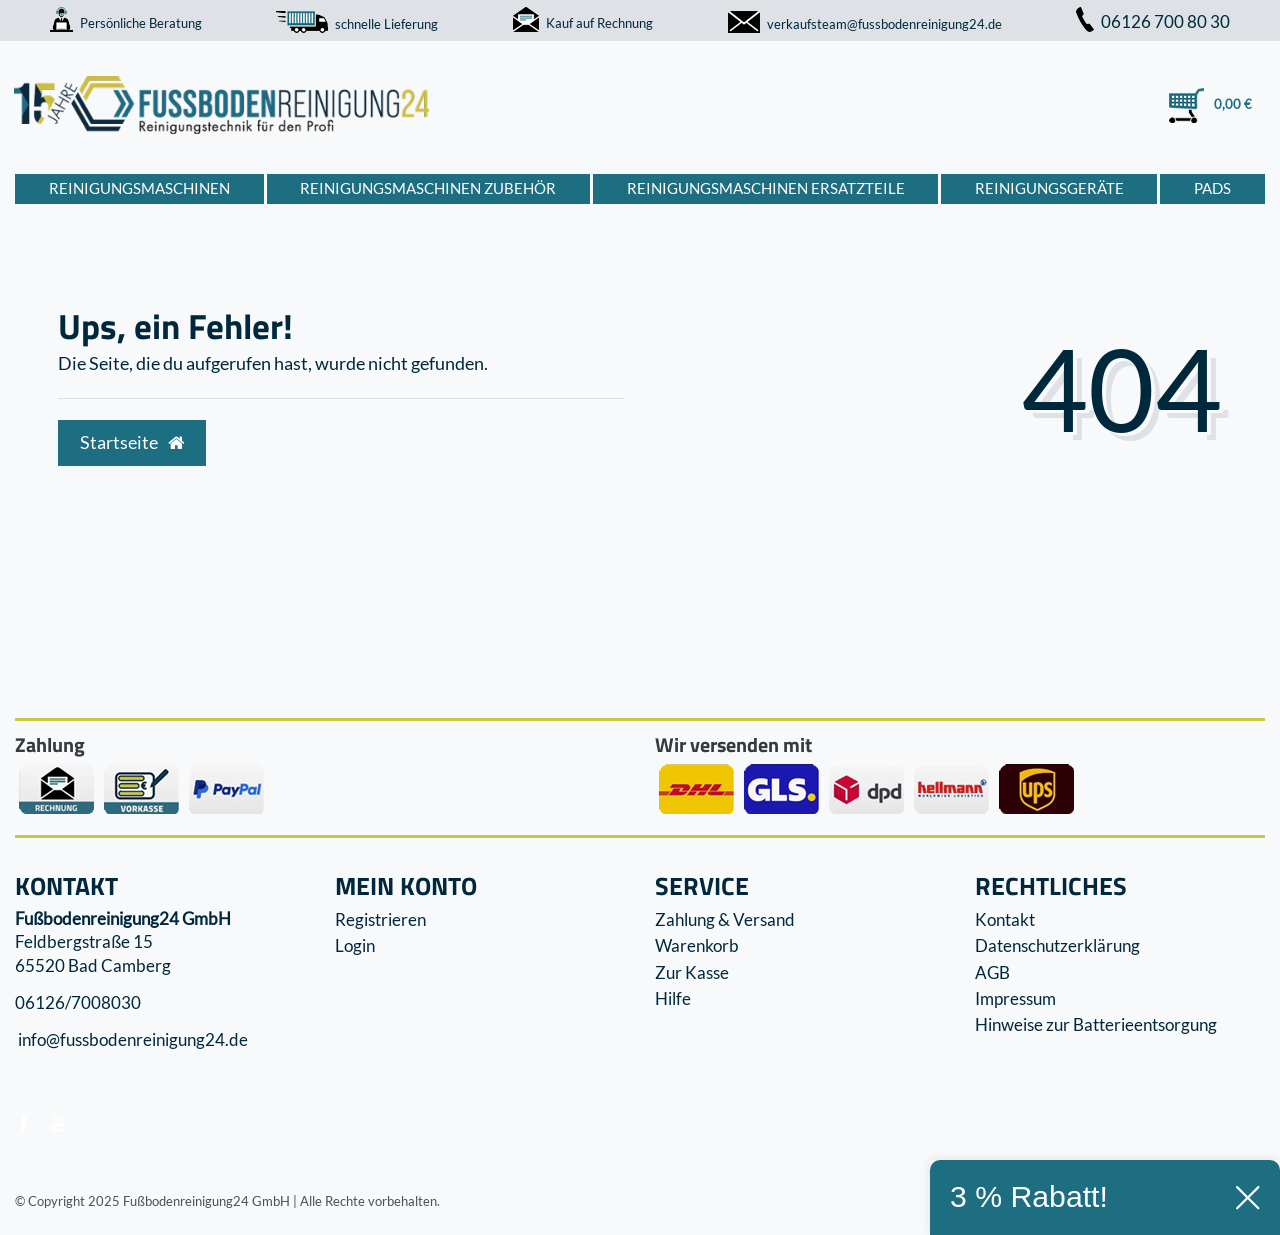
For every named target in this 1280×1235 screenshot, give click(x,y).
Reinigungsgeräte (1049, 188)
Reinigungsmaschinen (139, 188)
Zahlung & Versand (725, 919)
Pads (1212, 188)
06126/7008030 (78, 1002)
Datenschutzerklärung (1057, 945)
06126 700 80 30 (1153, 21)
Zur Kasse (692, 972)
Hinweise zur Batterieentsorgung (1096, 1024)
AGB (992, 972)
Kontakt (1005, 919)
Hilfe (673, 998)
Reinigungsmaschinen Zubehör (428, 188)
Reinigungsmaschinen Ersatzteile (766, 188)
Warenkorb (697, 945)
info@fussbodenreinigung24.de (131, 1040)
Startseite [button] (132, 442)
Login (355, 945)
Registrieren (380, 919)
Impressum (1015, 998)
